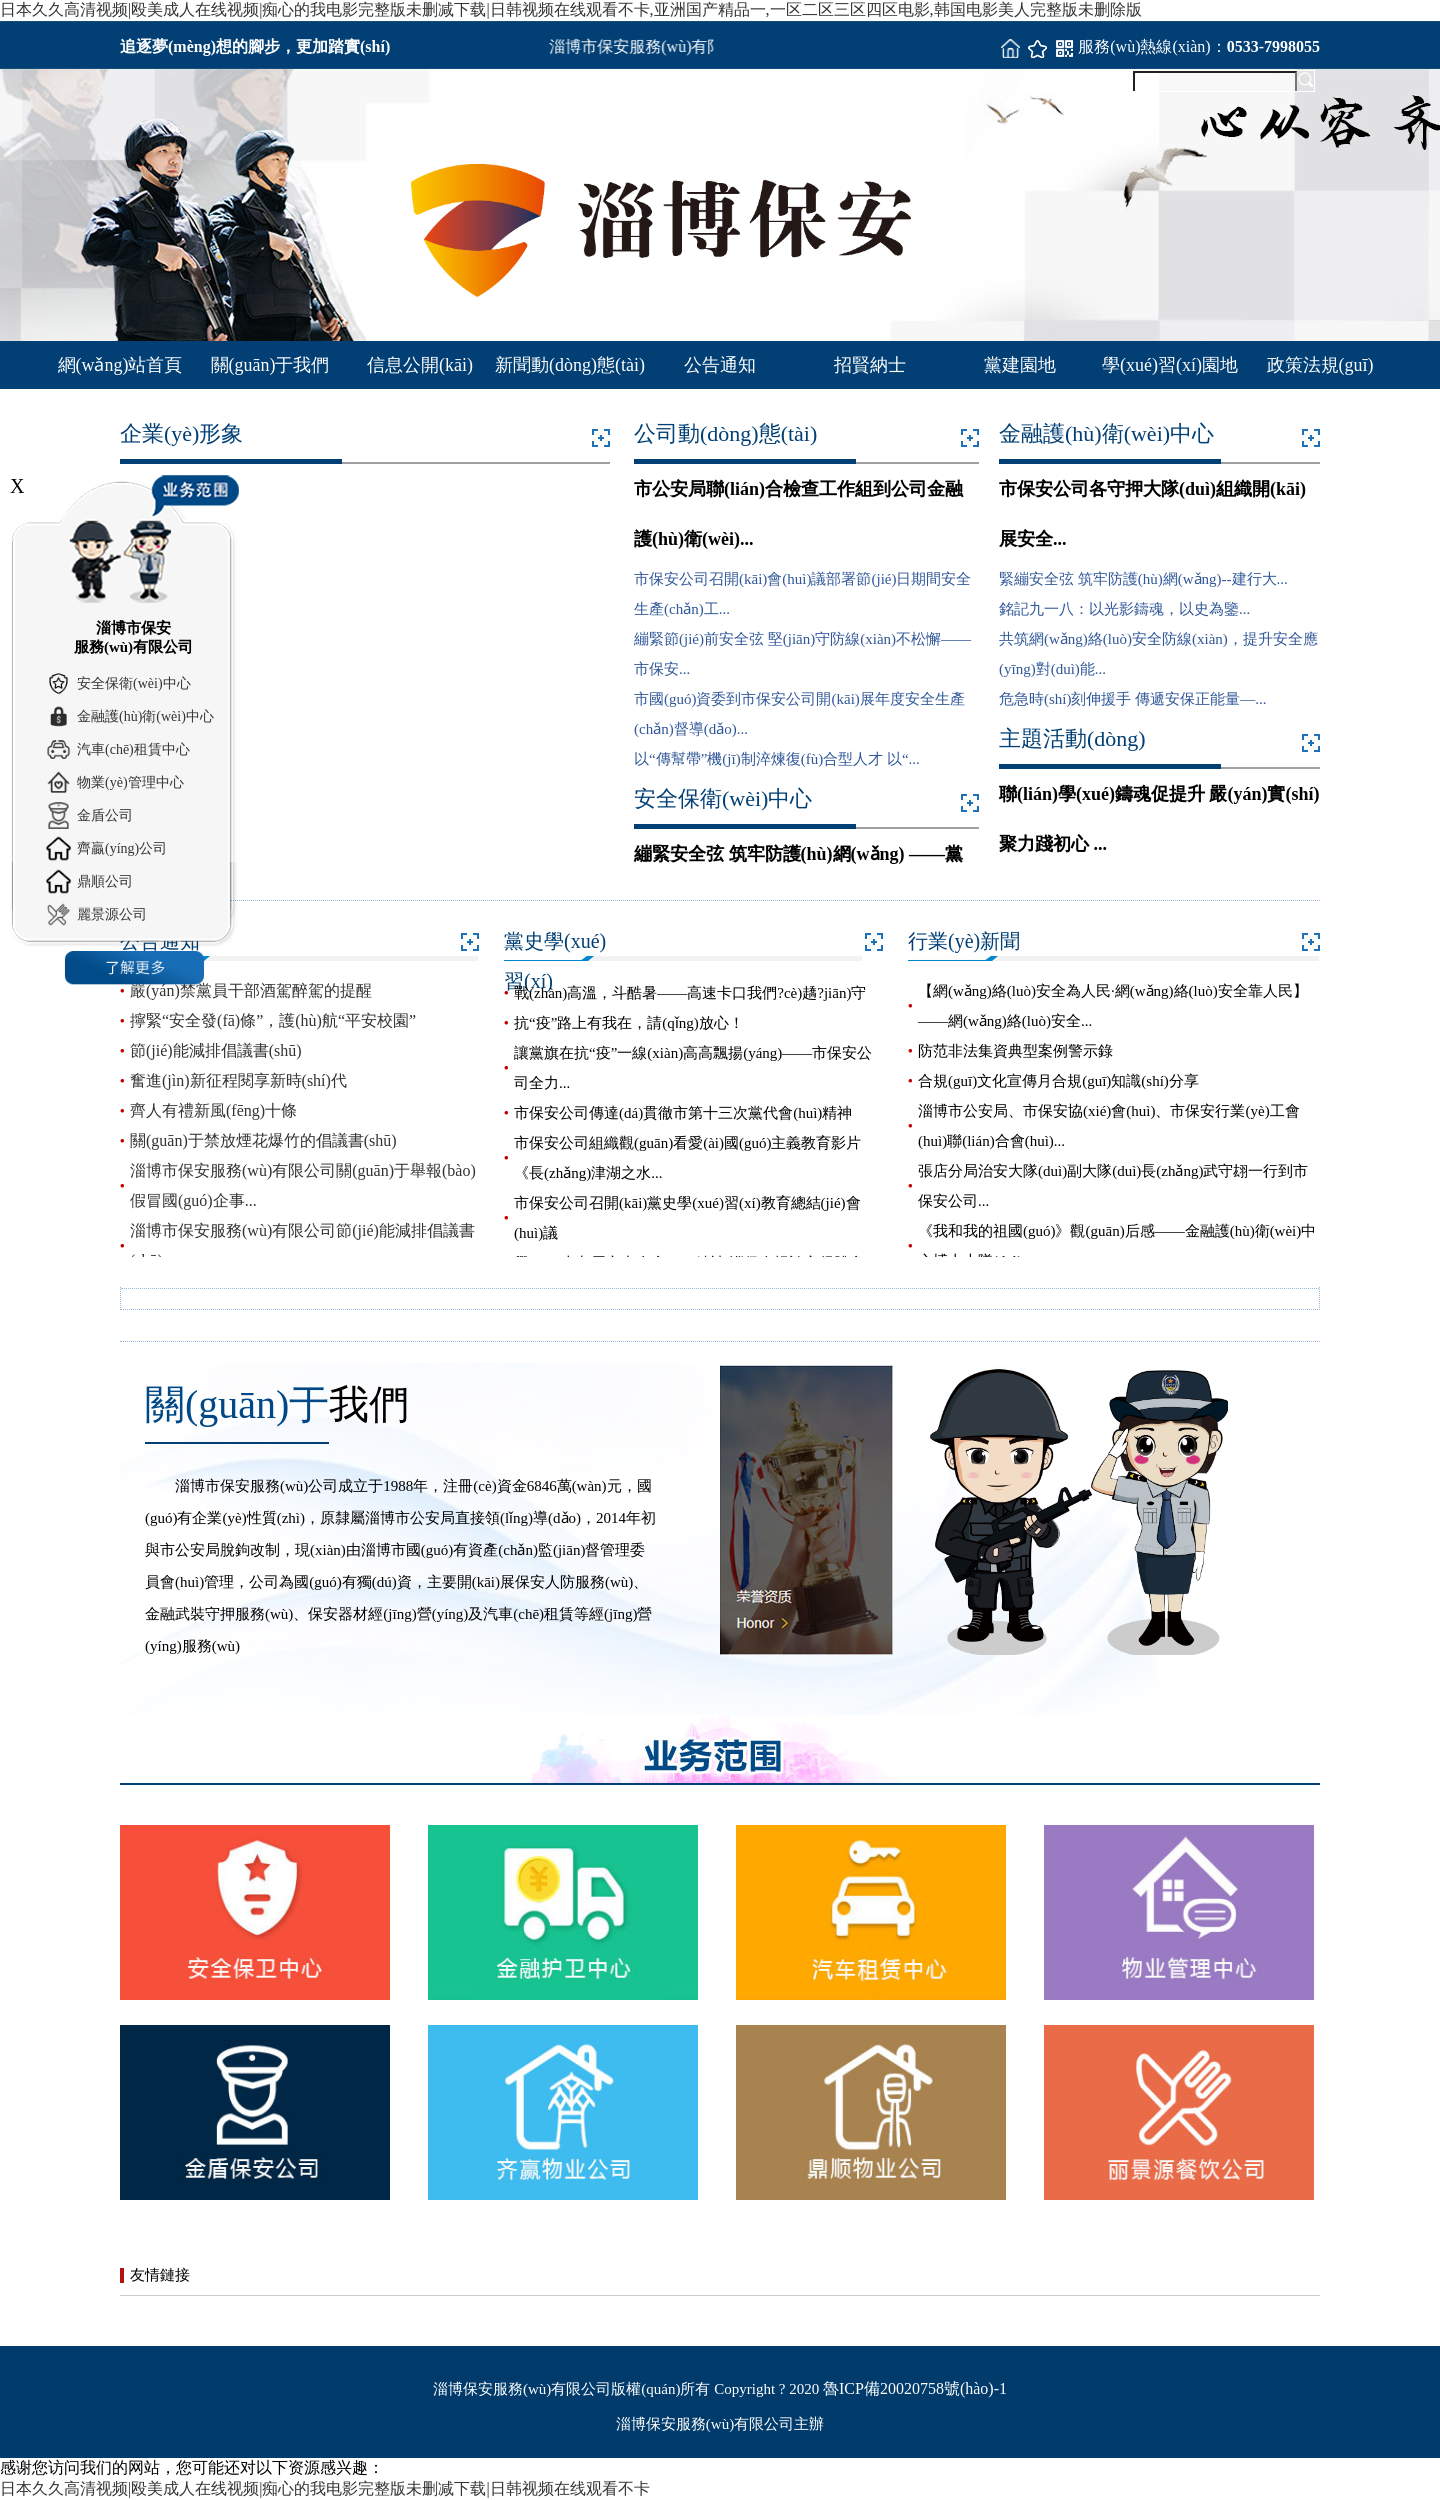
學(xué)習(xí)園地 (1170, 365)
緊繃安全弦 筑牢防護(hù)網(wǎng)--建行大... (1143, 579)
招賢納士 (870, 365)
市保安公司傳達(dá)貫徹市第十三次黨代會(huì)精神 (683, 1113)
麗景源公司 (112, 914)
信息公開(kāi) (420, 365)
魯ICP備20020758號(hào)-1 (915, 2388)
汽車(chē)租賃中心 (133, 749)
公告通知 (720, 365)
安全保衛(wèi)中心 (134, 683)
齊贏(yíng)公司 (122, 848)
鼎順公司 (105, 881)
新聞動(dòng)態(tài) (570, 365)
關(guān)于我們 (270, 365)
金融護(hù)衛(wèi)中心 (145, 716)
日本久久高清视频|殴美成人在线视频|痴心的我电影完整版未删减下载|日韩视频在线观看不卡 (325, 2488)
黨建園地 (1020, 365)
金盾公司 (105, 815)
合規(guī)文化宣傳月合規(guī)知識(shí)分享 (1058, 1081)
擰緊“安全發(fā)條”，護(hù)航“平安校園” (273, 1020)
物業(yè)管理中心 (130, 782)
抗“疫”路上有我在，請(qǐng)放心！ (629, 1023)
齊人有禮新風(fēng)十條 (213, 1110)
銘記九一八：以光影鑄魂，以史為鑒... (1124, 609)
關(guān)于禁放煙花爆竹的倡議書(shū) (263, 1140)
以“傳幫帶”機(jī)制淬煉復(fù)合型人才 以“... (777, 759)
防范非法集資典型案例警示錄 (1015, 1051)
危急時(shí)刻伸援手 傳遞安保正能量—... (1133, 699)
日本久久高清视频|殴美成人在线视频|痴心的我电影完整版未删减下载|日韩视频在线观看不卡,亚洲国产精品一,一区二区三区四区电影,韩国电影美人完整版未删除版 (571, 9)
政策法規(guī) (1320, 365)
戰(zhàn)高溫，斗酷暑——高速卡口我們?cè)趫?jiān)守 (690, 993)
